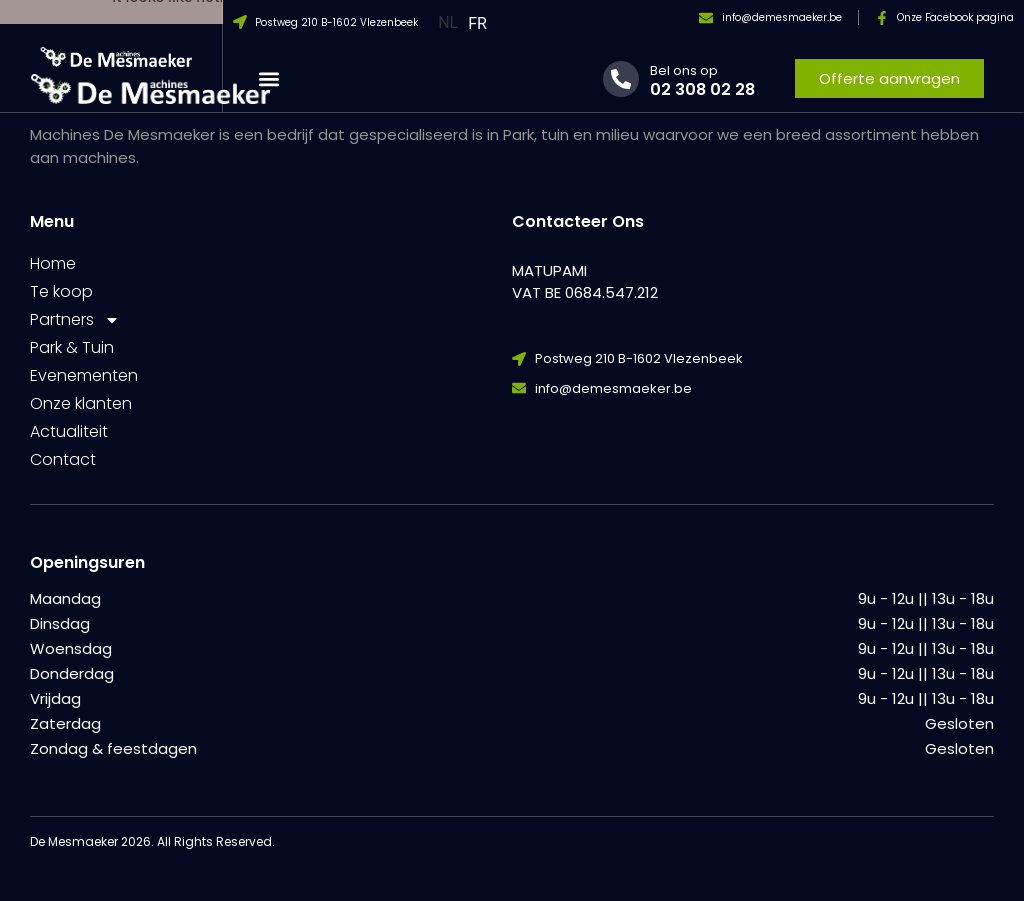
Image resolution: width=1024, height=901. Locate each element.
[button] (269, 78)
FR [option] (477, 23)
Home (53, 263)
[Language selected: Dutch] (467, 22)
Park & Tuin (72, 347)
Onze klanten (81, 403)
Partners (75, 320)
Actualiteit (69, 431)
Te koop (61, 291)
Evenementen (84, 375)
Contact (63, 459)
